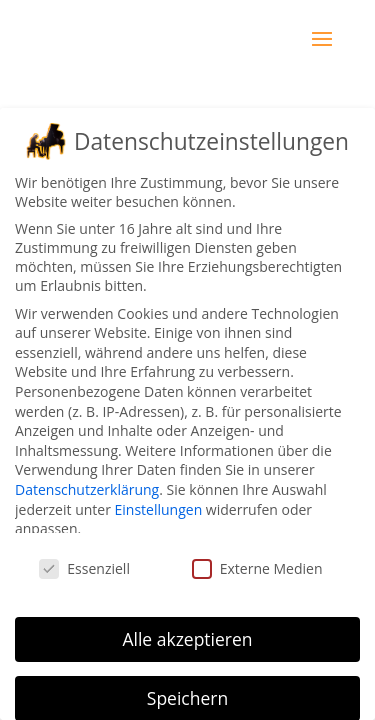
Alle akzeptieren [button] (187, 639)
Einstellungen (159, 508)
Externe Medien (257, 568)
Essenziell (84, 568)
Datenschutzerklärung (87, 489)
